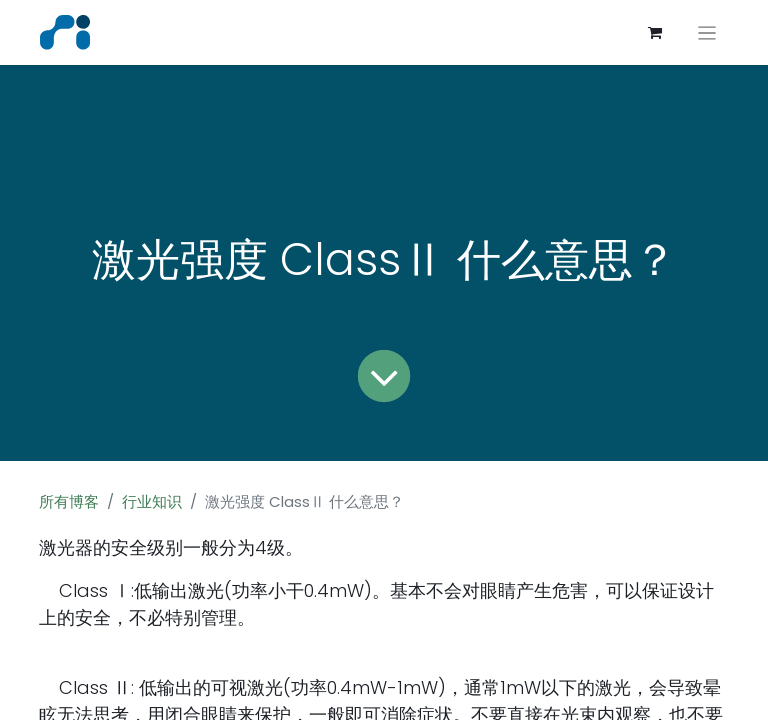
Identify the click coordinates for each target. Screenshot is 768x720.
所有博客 (69, 501)
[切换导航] (707, 32)
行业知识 (152, 501)
